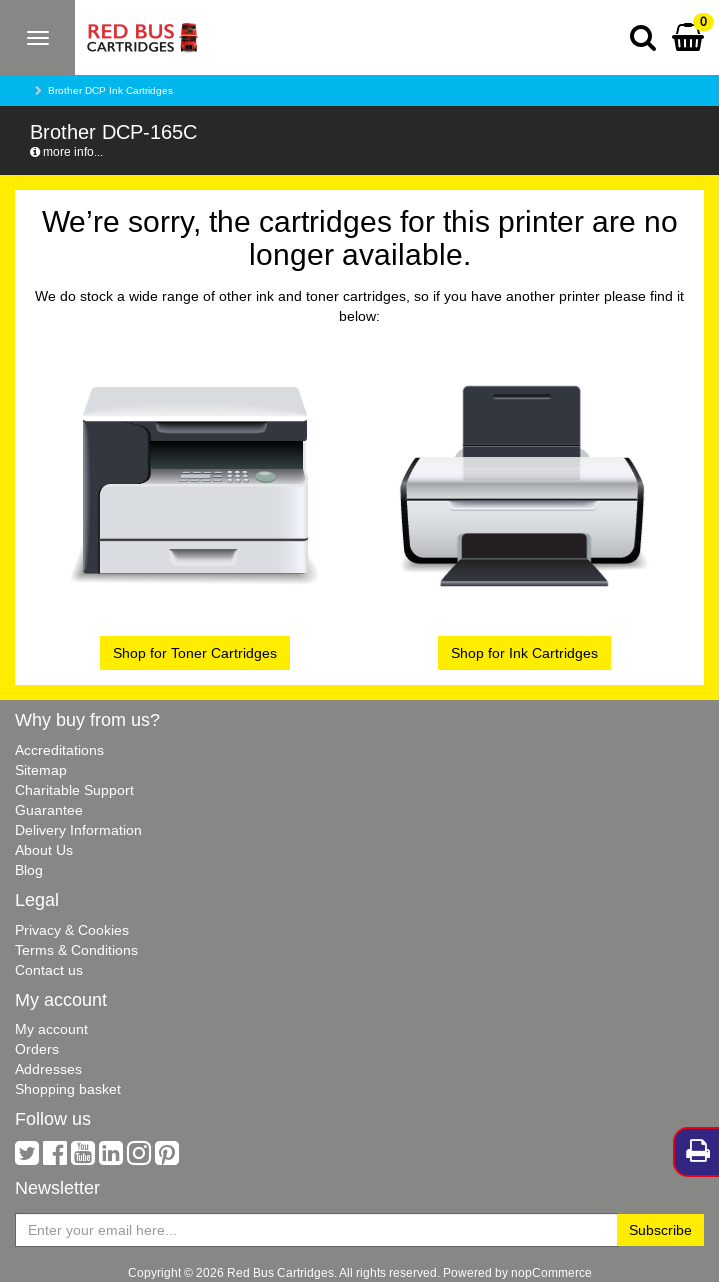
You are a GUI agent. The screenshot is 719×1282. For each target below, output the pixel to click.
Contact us (49, 970)
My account (51, 1029)
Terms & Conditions (76, 950)
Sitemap (41, 770)
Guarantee (49, 810)
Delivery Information (78, 830)
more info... (66, 151)
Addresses (48, 1069)
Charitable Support (74, 790)
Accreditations (59, 750)
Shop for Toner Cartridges (195, 653)
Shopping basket (68, 1089)
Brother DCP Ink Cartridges (110, 90)
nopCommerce (551, 1272)
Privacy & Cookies (72, 930)
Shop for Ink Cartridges (524, 653)
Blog (29, 870)
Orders (37, 1049)
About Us (44, 850)
